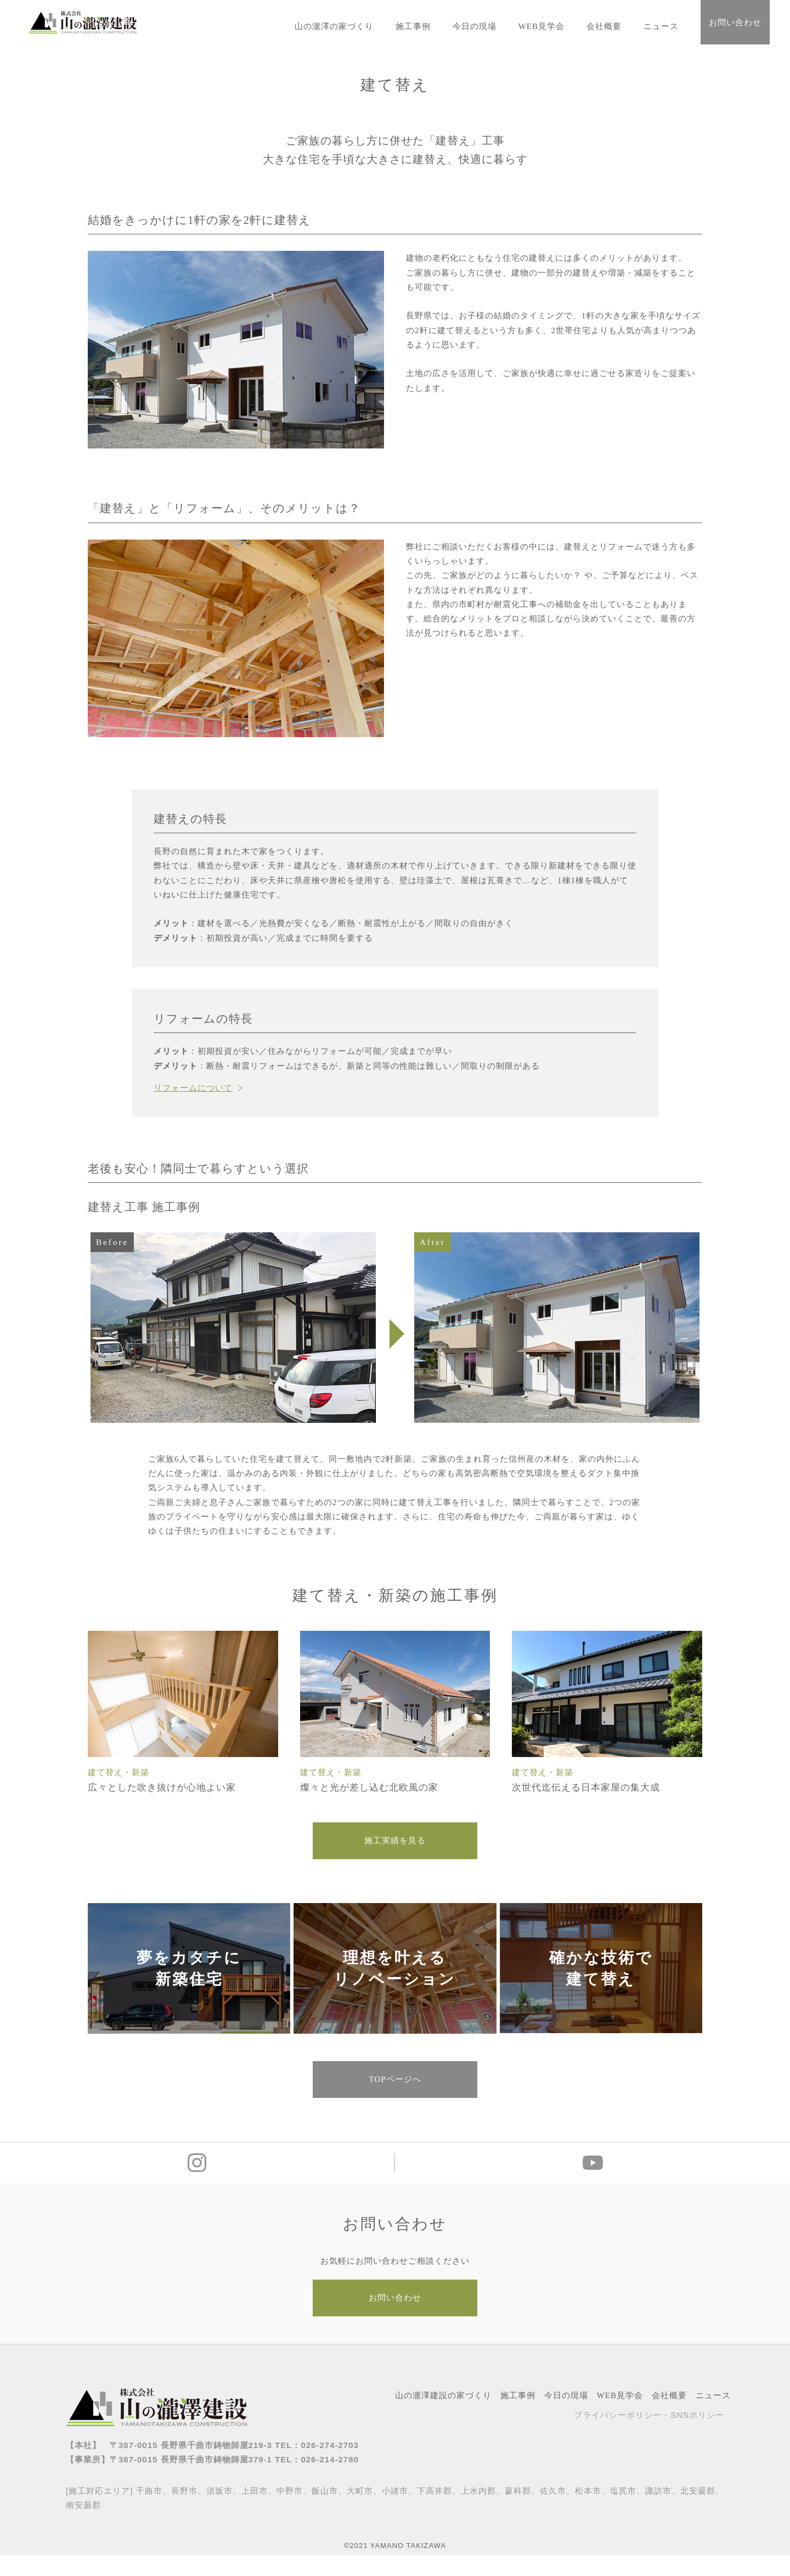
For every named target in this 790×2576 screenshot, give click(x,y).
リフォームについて (193, 1088)
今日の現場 (474, 26)
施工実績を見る (395, 1842)
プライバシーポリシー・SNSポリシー (649, 2435)
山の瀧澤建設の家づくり (443, 2415)
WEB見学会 (541, 26)
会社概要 (604, 26)
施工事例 (413, 26)
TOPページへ (395, 2093)
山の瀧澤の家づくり (334, 26)
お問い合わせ (735, 22)
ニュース (661, 26)
